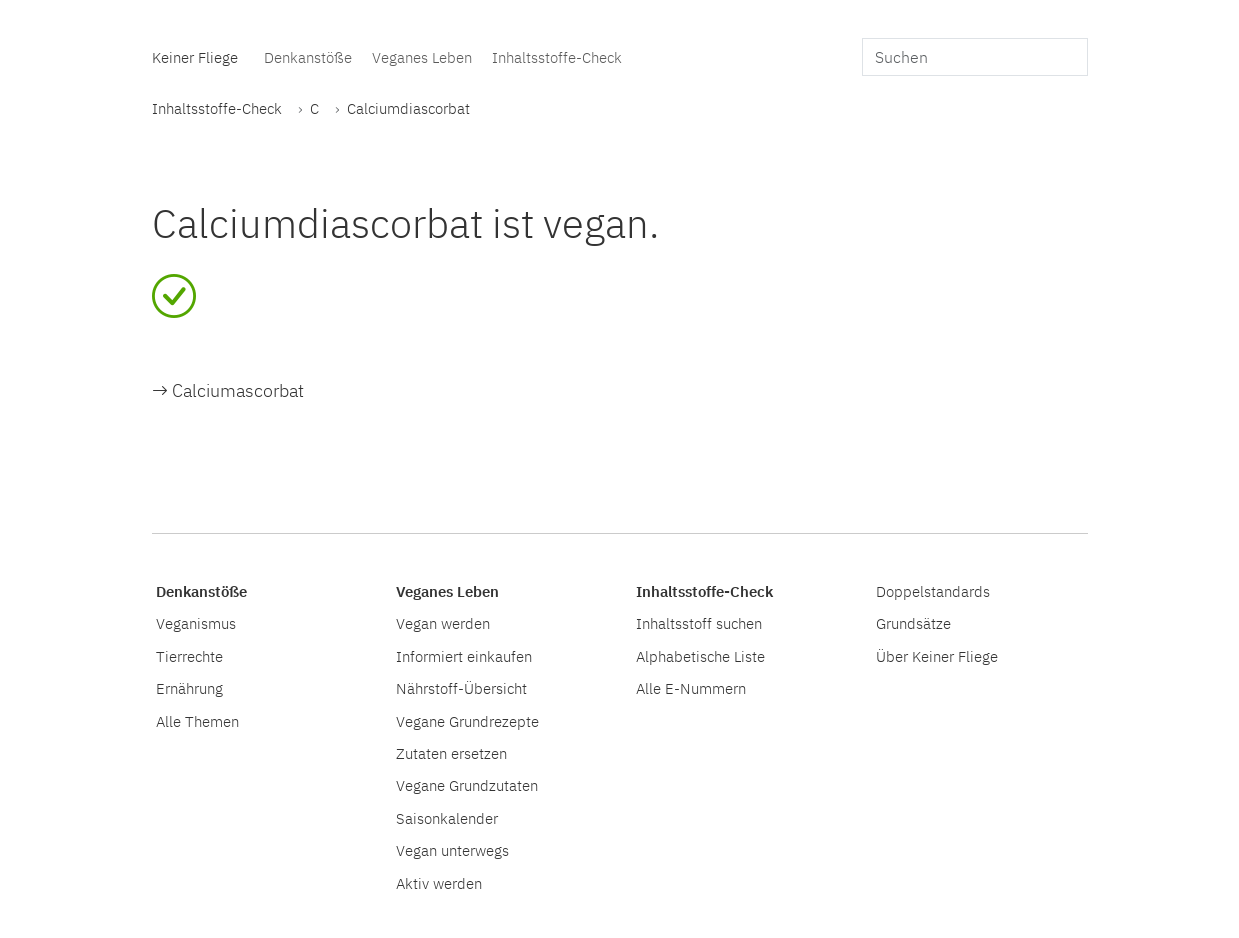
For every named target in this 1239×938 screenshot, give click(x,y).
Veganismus (196, 623)
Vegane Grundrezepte (467, 721)
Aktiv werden (439, 883)
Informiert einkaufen (464, 656)
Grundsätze (913, 623)
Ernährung (189, 688)
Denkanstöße (308, 57)
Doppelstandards (933, 591)
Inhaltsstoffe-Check (557, 57)
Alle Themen (197, 721)
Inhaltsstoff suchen (699, 623)
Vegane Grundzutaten (467, 785)
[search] (975, 57)
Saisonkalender (447, 818)
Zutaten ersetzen (451, 753)
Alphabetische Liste (700, 656)
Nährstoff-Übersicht (461, 688)
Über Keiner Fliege (937, 656)
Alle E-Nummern (691, 688)
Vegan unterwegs (452, 850)
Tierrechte (189, 656)
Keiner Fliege (195, 57)
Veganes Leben (422, 57)
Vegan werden (443, 623)
